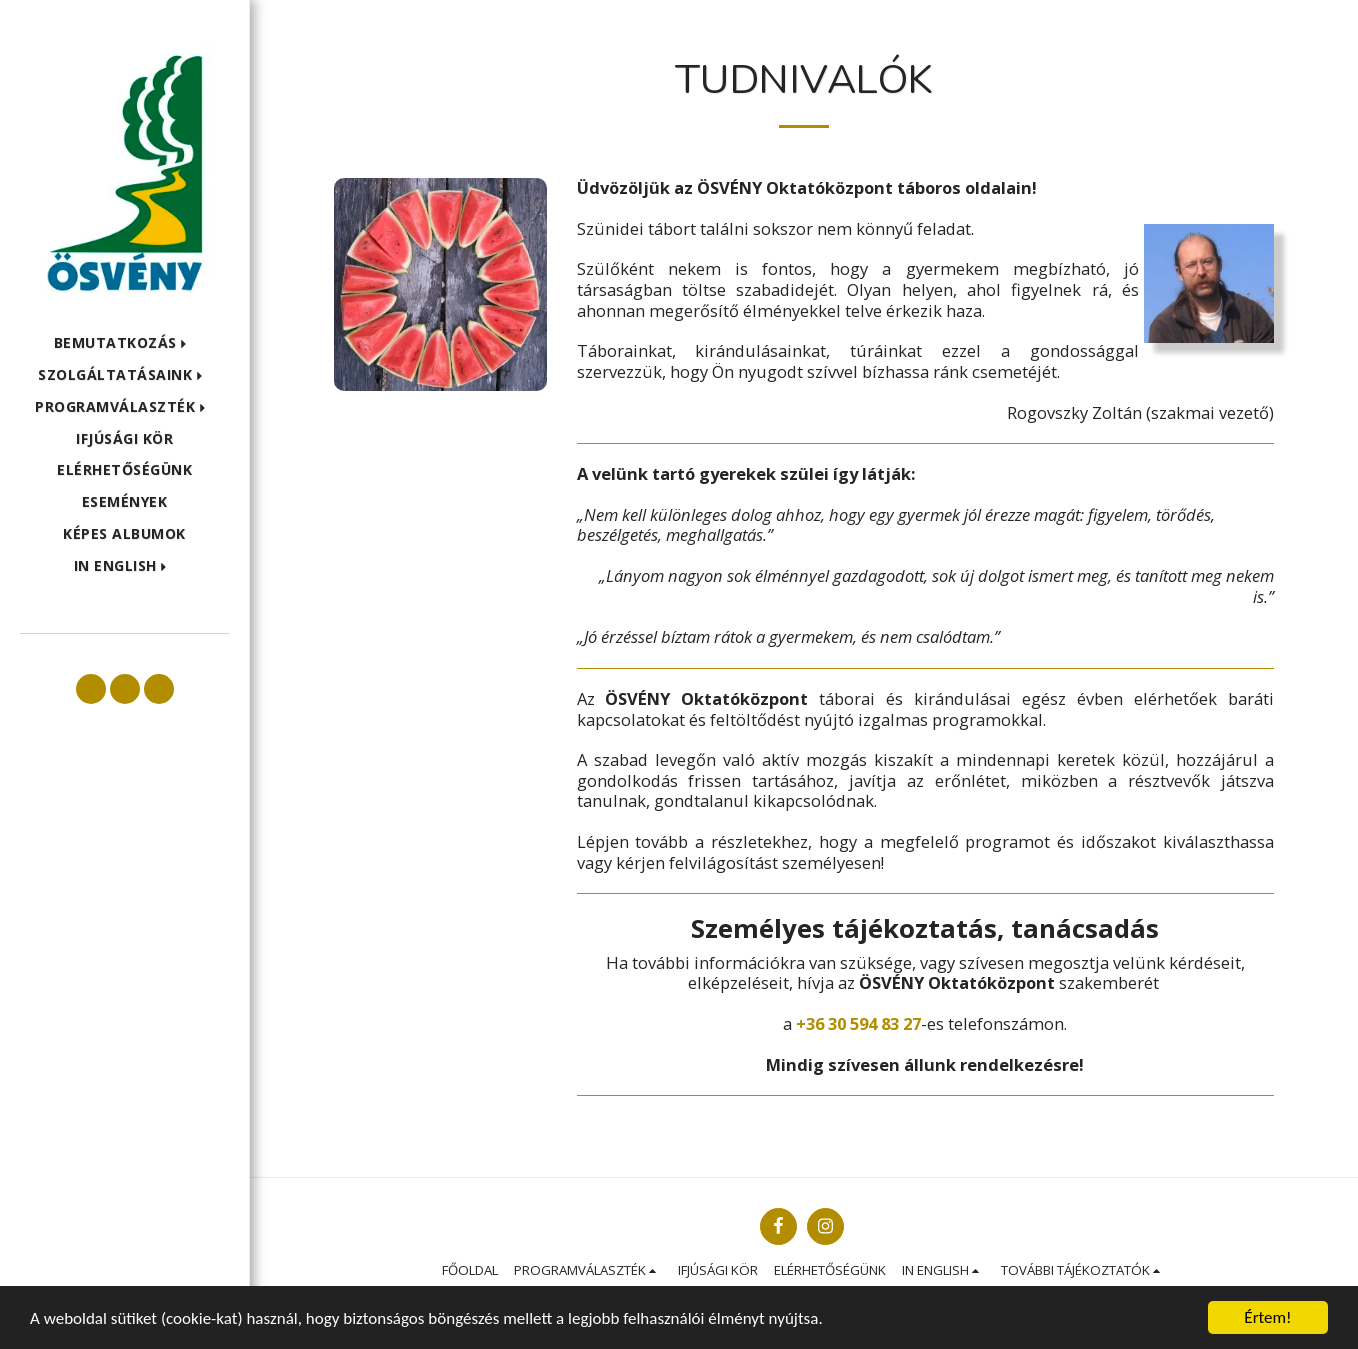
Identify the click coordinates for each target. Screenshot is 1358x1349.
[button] (125, 343)
